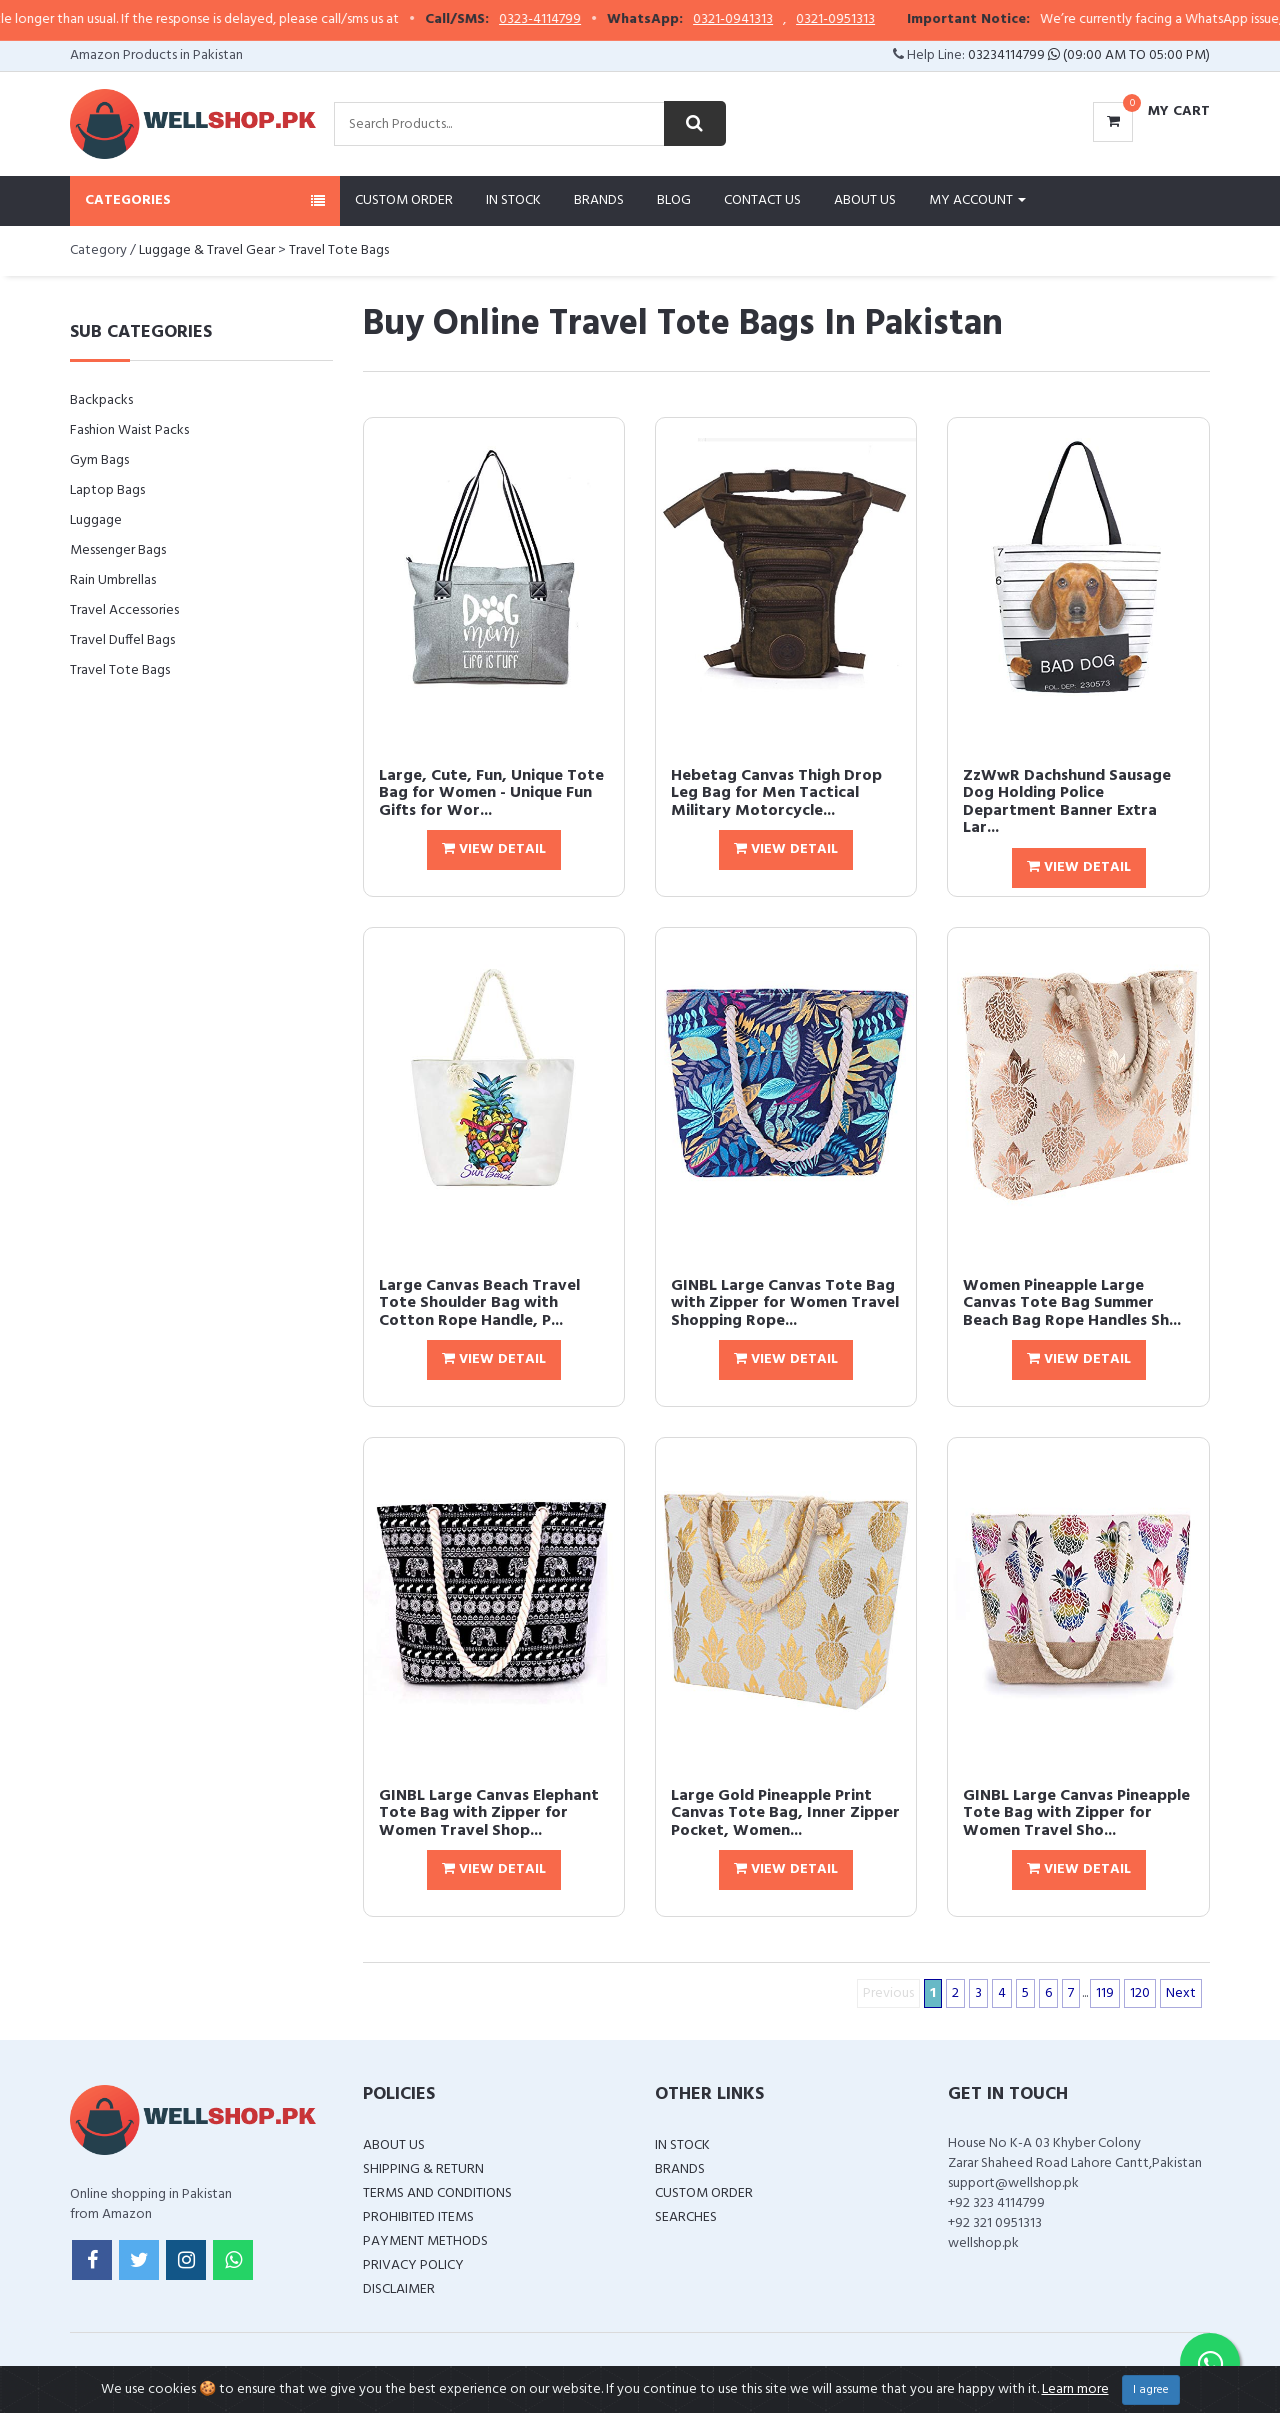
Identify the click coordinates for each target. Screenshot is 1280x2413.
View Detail (494, 849)
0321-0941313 (781, 20)
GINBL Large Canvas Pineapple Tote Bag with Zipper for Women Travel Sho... (1076, 1813)
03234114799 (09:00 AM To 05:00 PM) (1089, 55)
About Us (865, 200)
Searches (686, 2217)
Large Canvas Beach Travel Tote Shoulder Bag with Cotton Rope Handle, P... (479, 1303)
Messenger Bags (118, 550)
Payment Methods (425, 2241)
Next (1181, 1993)
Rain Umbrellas (113, 580)
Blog (674, 200)
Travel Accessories (124, 610)
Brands (599, 200)
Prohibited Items (418, 2217)
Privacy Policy (413, 2265)
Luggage (96, 520)
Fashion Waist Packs (129, 430)
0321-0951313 (883, 20)
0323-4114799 (588, 20)
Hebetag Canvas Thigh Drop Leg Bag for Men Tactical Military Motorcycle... (776, 793)
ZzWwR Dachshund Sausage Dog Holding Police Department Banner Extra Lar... (1067, 802)
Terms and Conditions (437, 2193)
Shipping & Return (423, 2169)
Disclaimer (399, 2289)
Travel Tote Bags (339, 250)
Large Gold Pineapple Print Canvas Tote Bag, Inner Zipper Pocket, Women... (785, 1813)
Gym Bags (99, 460)
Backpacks (101, 400)
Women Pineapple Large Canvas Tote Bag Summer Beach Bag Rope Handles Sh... (1072, 1303)
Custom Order (404, 200)
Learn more (1075, 2389)
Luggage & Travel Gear (207, 250)
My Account (977, 200)
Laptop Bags (107, 490)
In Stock (513, 200)
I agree (1151, 2390)
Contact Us (762, 200)
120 (1140, 1993)
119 (1105, 1993)
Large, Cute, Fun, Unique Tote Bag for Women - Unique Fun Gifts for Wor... (491, 793)
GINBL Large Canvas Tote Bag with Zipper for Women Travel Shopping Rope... (785, 1303)
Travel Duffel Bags (122, 640)
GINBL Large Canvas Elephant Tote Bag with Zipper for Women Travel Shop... (489, 1813)
